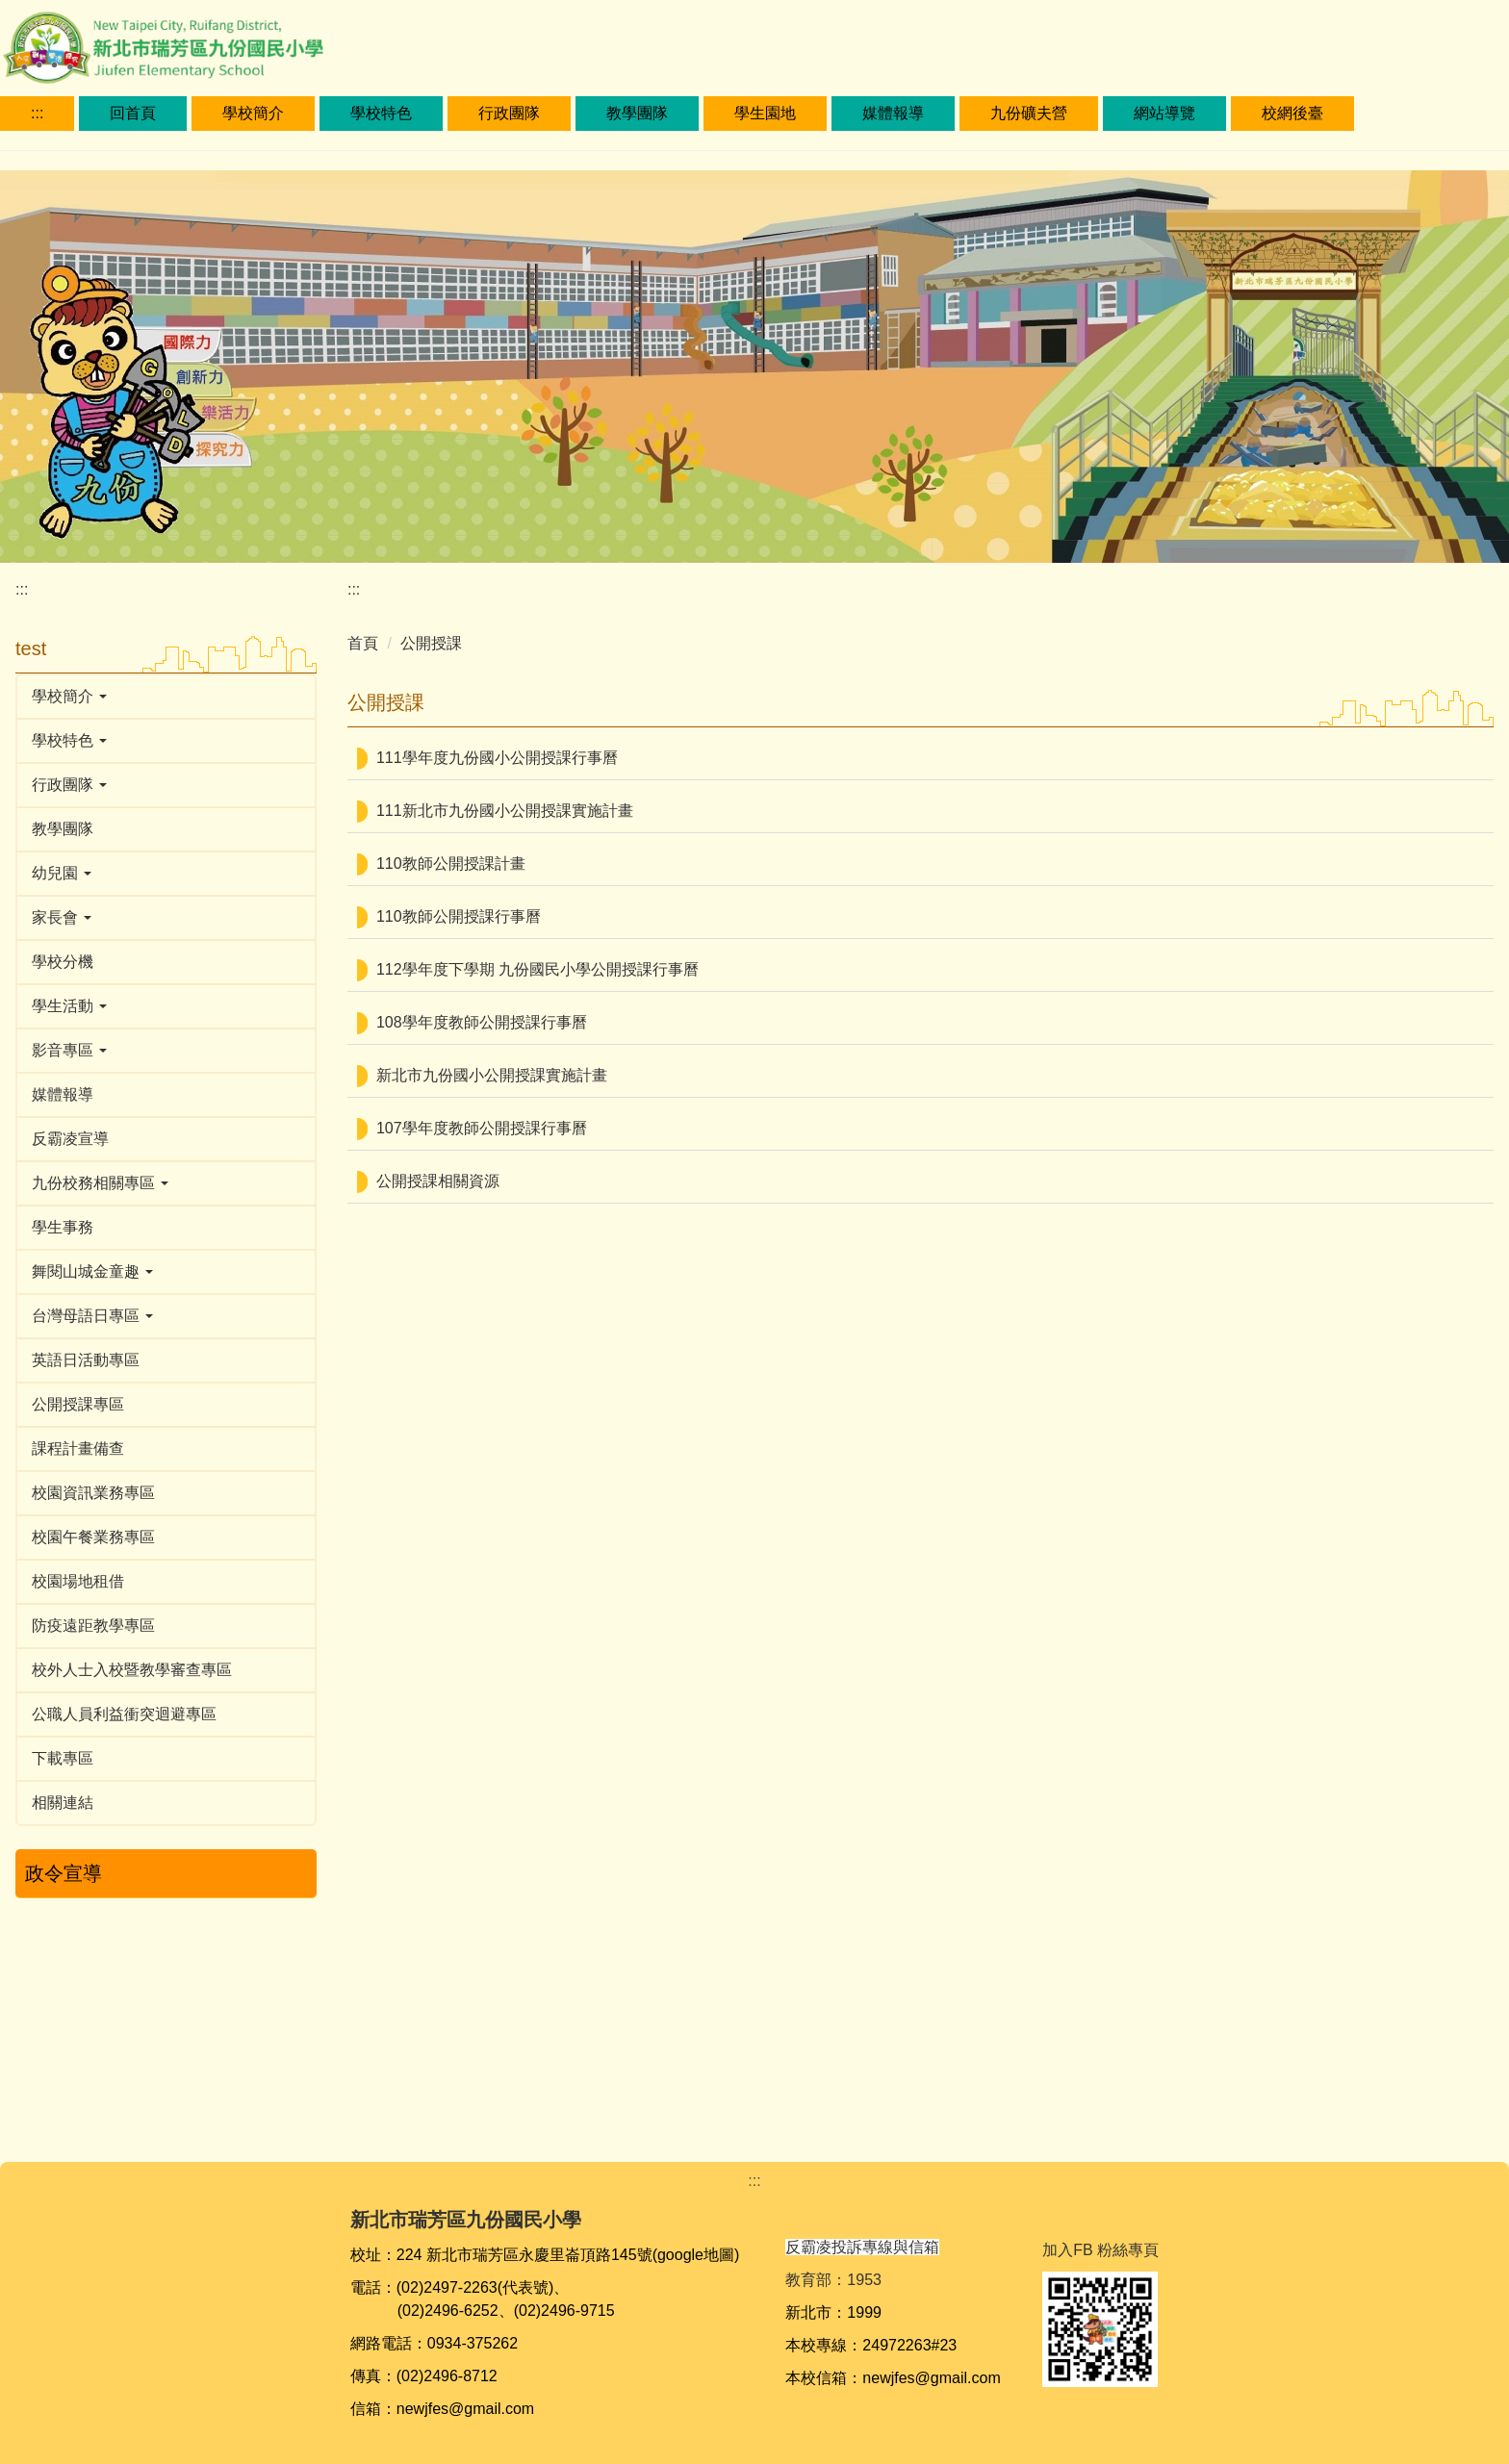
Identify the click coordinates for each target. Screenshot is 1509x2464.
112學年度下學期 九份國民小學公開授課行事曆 (537, 969)
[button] (166, 696)
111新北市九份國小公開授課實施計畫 (504, 810)
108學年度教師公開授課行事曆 (481, 1022)
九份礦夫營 (1028, 113)
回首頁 (133, 113)
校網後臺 (1292, 113)
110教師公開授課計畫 (450, 863)
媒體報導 (893, 113)
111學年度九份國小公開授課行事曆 (497, 757)
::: (37, 113)
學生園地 (765, 113)
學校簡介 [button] (253, 113)
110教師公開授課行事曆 (458, 916)
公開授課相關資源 (437, 1181)
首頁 (362, 643)
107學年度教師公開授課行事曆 (481, 1128)
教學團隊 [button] (637, 113)
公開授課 (431, 643)
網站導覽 (1164, 113)
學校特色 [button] (381, 113)
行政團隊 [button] (509, 113)
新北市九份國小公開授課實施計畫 (491, 1075)
